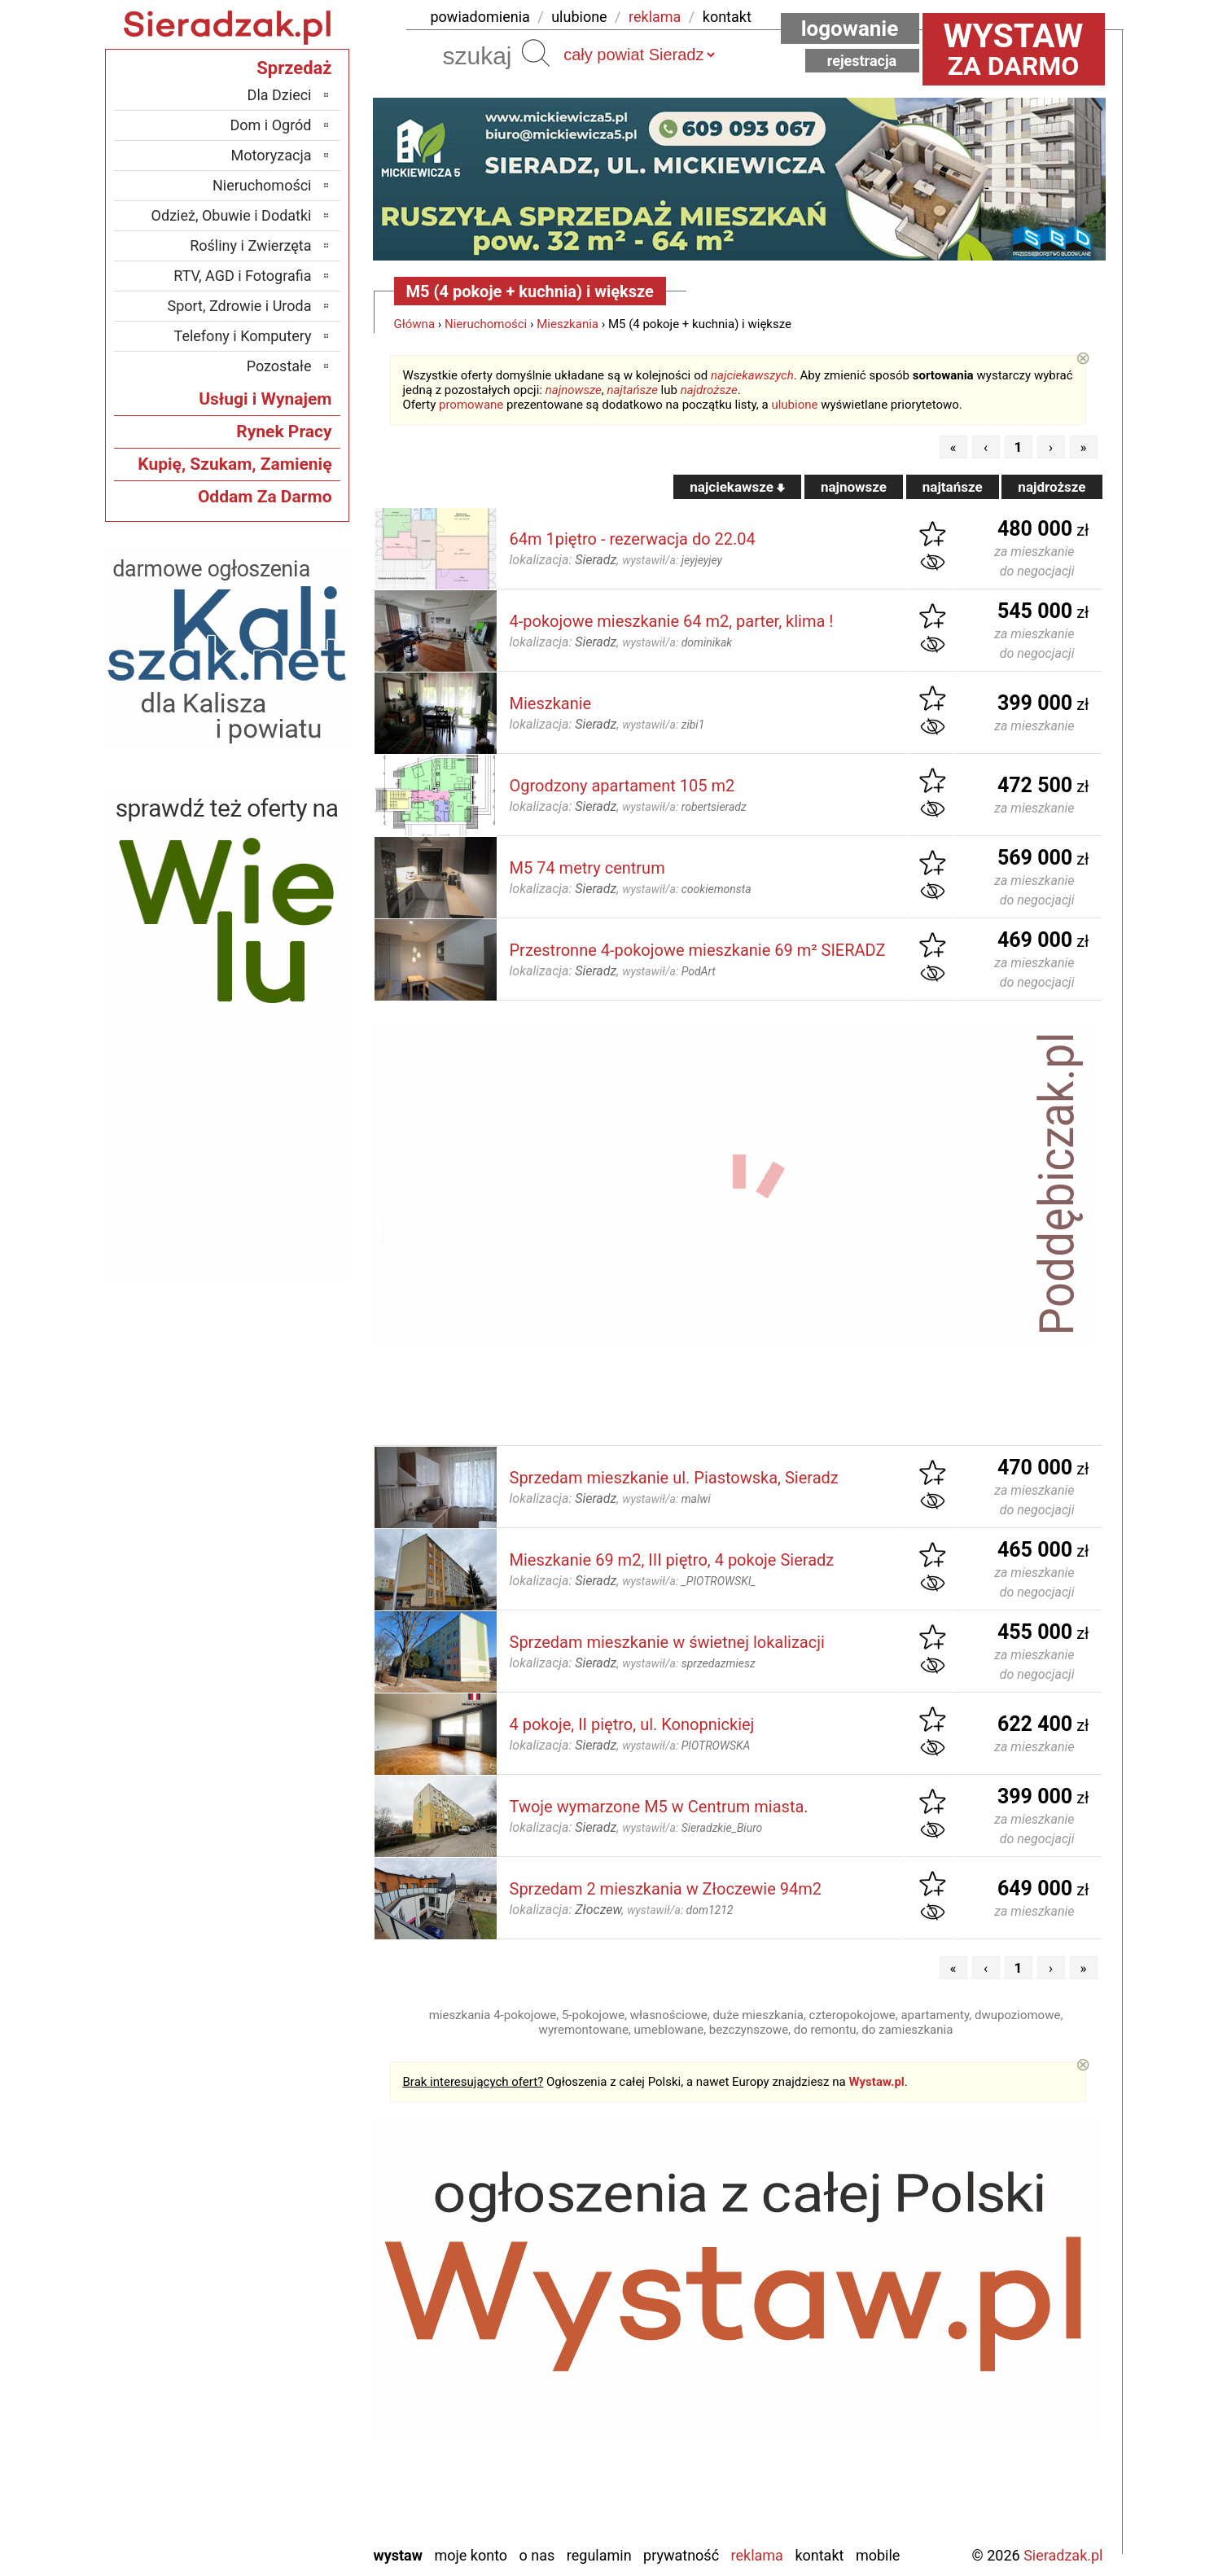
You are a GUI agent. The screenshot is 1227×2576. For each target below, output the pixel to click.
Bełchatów (280, 2268)
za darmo (1014, 48)
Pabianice (282, 2377)
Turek (294, 2465)
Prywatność (681, 2555)
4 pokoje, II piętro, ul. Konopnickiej (632, 1724)
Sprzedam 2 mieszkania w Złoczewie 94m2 (666, 1889)
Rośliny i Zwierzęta (250, 245)
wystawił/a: (672, 560)
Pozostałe (279, 366)
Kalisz (293, 2334)
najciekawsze (737, 487)
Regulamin (599, 2555)
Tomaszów (279, 2443)
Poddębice (279, 2421)
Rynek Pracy (283, 431)
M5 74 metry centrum (587, 868)
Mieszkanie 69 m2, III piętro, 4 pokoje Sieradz (672, 1560)
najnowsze (574, 390)
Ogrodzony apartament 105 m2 (622, 785)
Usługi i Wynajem (265, 399)
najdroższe (709, 390)
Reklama (757, 2555)
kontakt (727, 16)
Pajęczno (283, 2399)
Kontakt (819, 2555)
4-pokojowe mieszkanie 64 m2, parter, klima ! (672, 621)
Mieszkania (567, 324)
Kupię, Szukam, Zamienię (234, 464)
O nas (537, 2555)
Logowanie (850, 28)
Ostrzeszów (276, 2356)
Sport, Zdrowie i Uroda (240, 305)
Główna (415, 324)
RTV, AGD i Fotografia (242, 275)
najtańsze (632, 390)
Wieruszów (278, 2509)
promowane (471, 404)
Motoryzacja (271, 155)
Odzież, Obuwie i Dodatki (231, 215)
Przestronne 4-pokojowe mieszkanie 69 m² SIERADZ (698, 950)
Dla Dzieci (280, 94)
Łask (297, 2290)
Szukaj (535, 52)
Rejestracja (862, 60)
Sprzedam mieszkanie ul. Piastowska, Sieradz (674, 1477)
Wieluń (290, 2487)
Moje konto (470, 2555)
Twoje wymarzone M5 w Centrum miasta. (659, 1806)
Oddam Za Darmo (265, 496)
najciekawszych (752, 375)
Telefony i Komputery (243, 335)
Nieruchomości (486, 324)
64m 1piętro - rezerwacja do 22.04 (633, 539)
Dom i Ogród (270, 125)
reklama (655, 16)
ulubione (579, 16)
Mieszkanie (551, 703)
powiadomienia (480, 16)
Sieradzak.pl (1062, 2555)
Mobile (878, 2555)
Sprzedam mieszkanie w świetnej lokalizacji (667, 1642)
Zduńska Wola (270, 2531)
